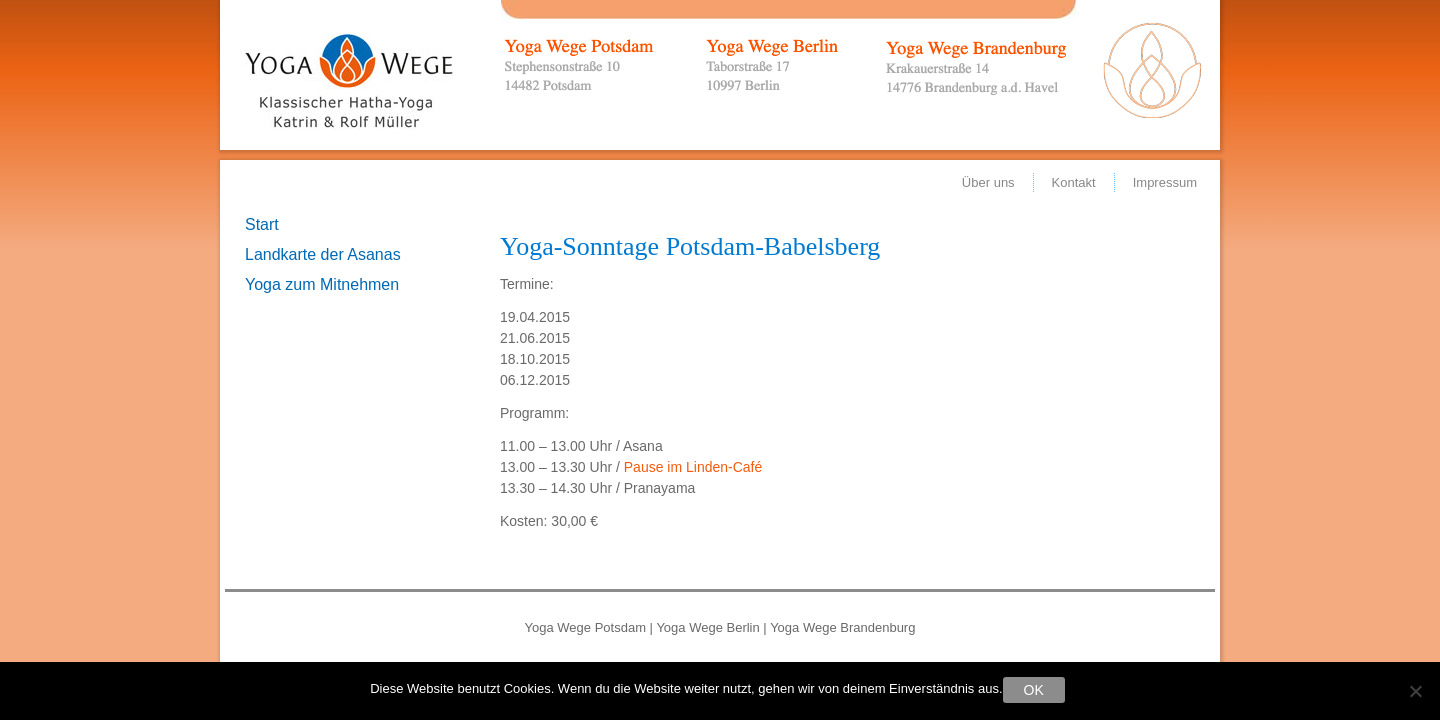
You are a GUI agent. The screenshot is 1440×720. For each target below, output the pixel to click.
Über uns (988, 182)
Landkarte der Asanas (323, 254)
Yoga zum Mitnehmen (322, 284)
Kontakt (1074, 182)
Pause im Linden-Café (693, 467)
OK (1034, 690)
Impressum (1165, 182)
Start (262, 224)
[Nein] (1415, 691)
